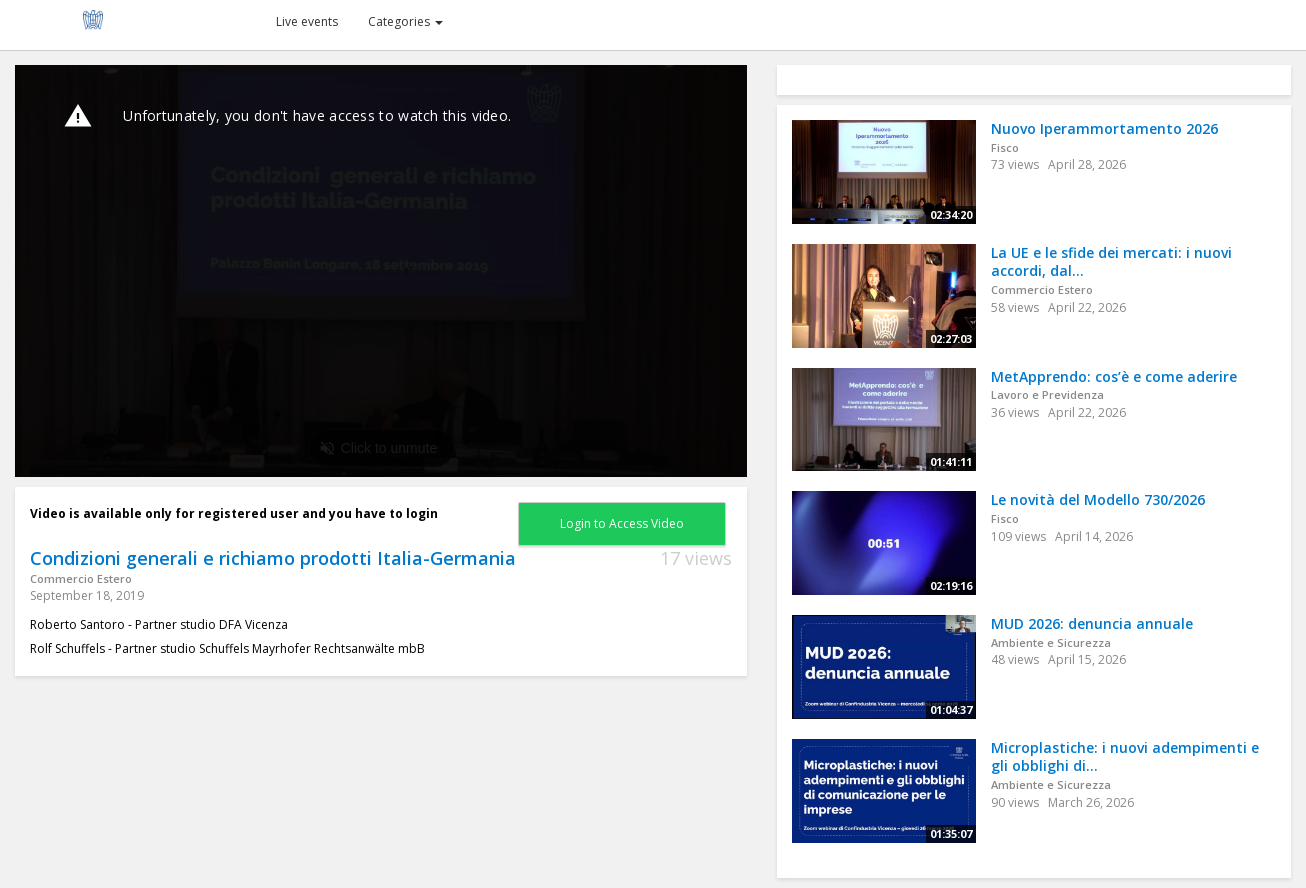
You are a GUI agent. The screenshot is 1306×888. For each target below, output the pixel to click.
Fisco (1005, 147)
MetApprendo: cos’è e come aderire (1114, 376)
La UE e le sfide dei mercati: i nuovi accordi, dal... (1111, 262)
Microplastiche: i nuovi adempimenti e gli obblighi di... (1125, 757)
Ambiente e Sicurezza (1051, 642)
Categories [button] (405, 21)
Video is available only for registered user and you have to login (234, 513)
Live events (307, 21)
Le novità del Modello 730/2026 (1098, 499)
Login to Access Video (622, 523)
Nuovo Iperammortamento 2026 (1104, 128)
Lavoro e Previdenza (1047, 394)
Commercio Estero (81, 578)
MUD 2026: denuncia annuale (1092, 623)
